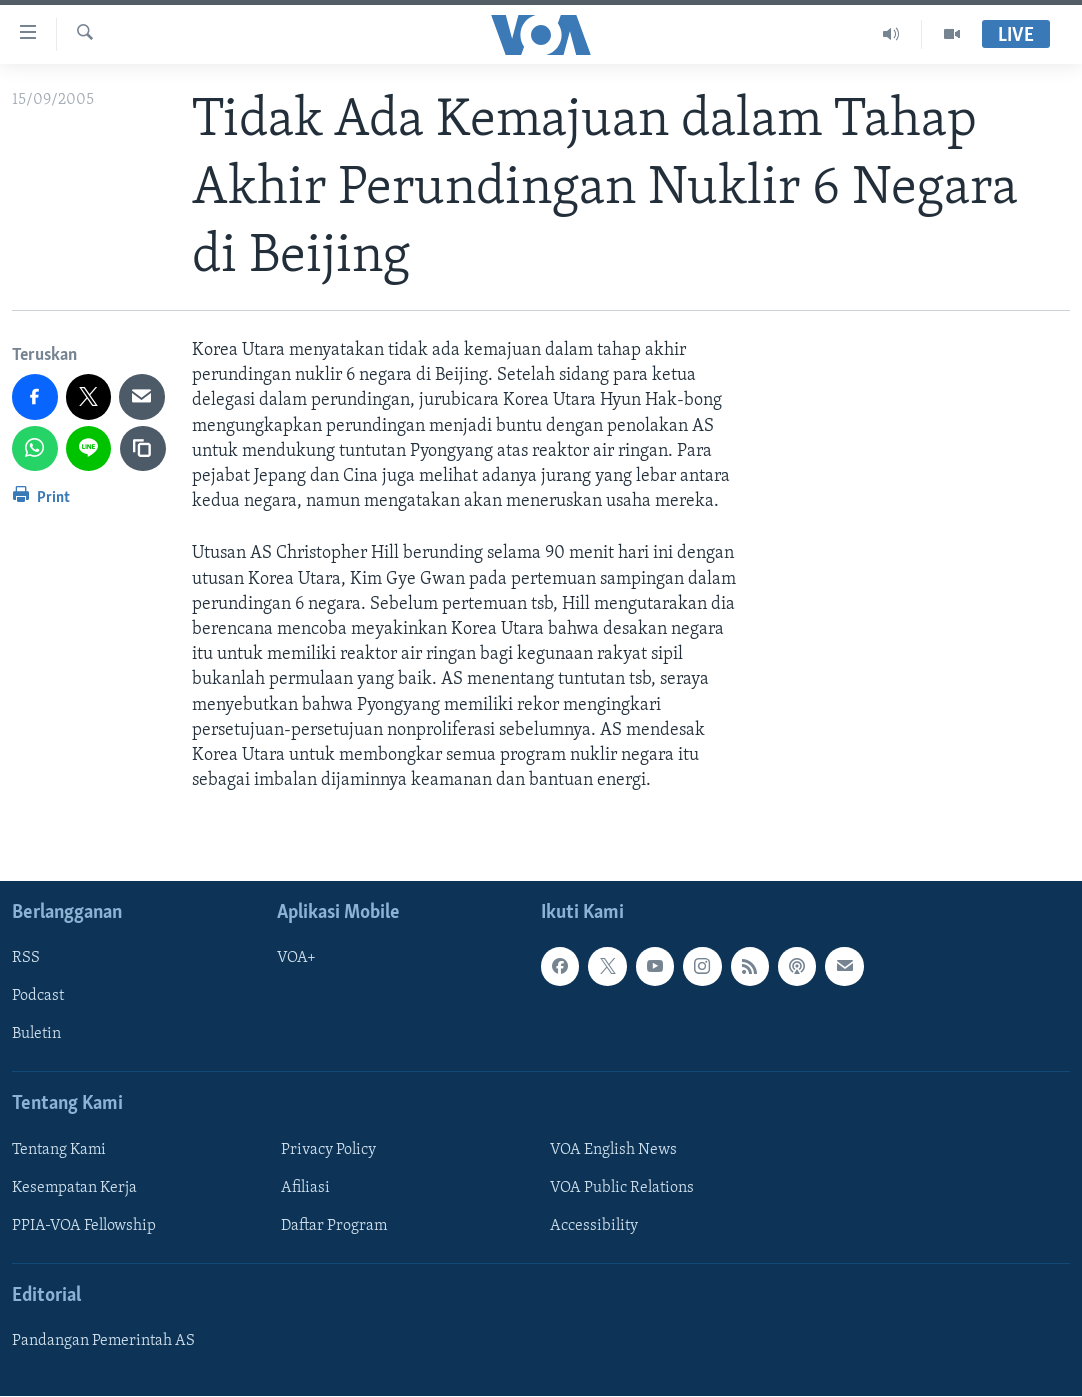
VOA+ (296, 959)
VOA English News (613, 1150)
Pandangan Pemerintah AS (103, 1342)
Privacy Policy (328, 1150)
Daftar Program (334, 1226)
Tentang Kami (59, 1150)
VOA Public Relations (622, 1188)
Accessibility (594, 1226)
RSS (26, 959)
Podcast (38, 997)
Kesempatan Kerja (74, 1188)
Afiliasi (305, 1188)
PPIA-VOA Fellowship (84, 1226)
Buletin (36, 1035)
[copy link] (143, 449)
